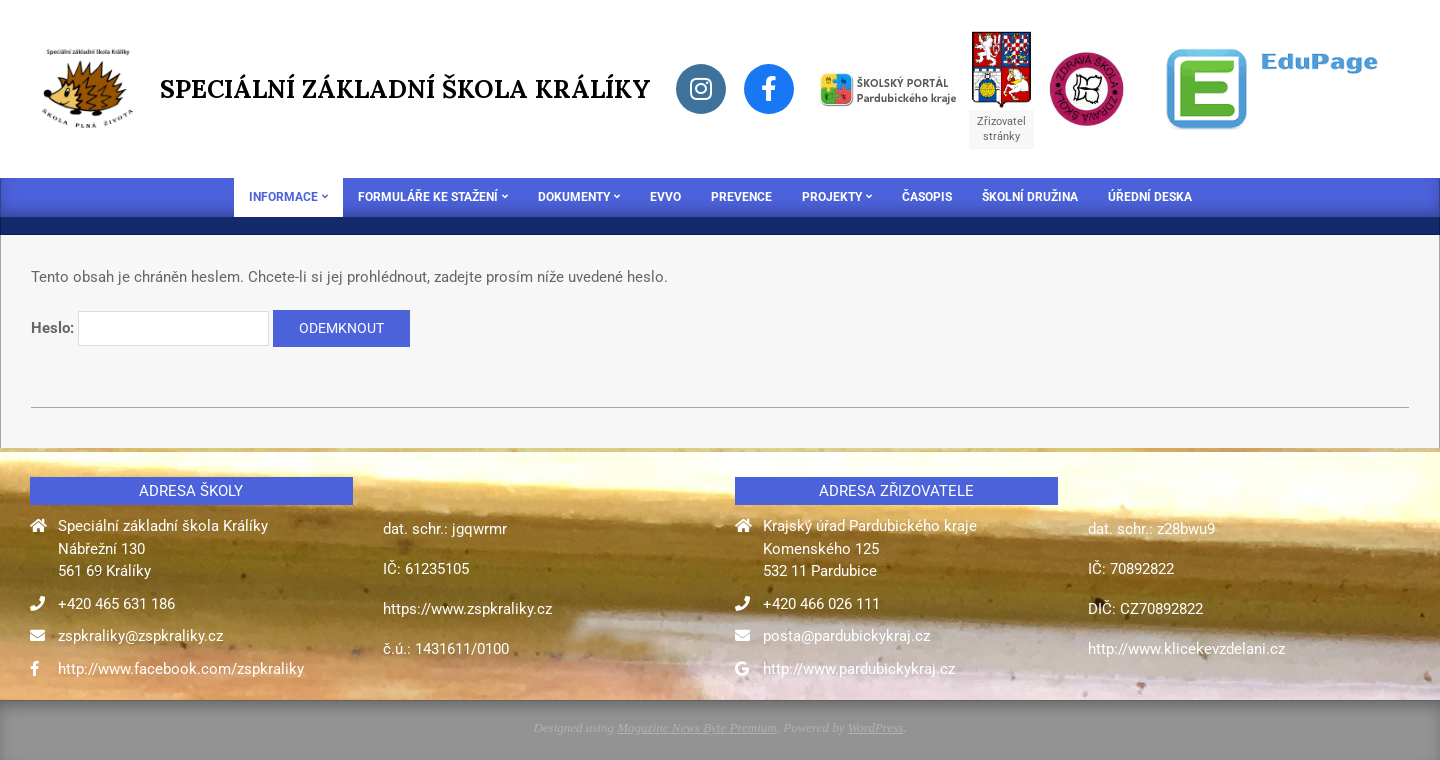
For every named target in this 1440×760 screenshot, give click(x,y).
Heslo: (150, 328)
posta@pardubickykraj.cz (846, 636)
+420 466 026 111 (821, 604)
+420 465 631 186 (116, 604)
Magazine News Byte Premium (696, 727)
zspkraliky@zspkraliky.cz (140, 636)
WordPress (876, 727)
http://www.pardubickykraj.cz (859, 669)
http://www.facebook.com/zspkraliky (181, 669)
